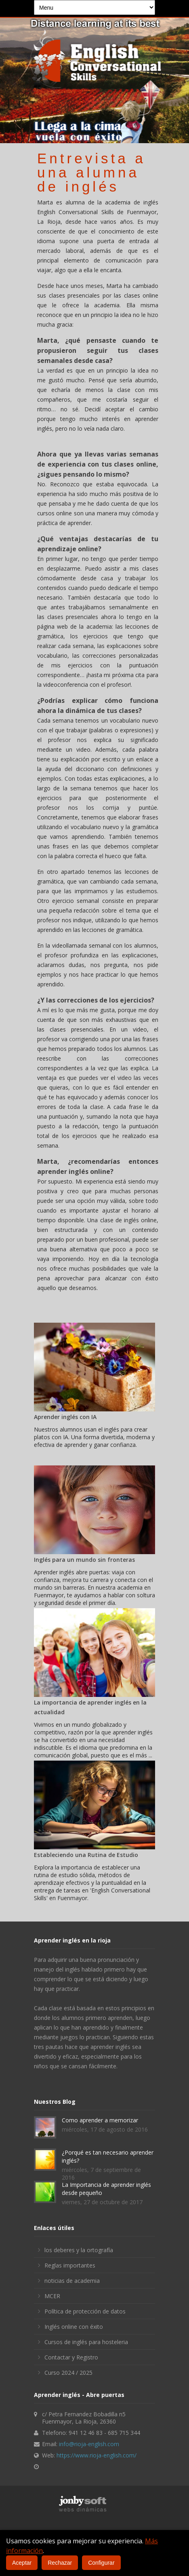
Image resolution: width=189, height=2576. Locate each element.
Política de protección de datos (85, 2311)
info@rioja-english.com (89, 2444)
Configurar (101, 2562)
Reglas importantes (69, 2265)
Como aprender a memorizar (100, 2120)
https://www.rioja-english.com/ (96, 2455)
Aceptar (22, 2562)
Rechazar (60, 2562)
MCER (52, 2296)
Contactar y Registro (71, 2357)
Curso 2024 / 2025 (68, 2372)
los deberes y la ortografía (78, 2250)
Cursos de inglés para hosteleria (86, 2342)
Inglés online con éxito (73, 2326)
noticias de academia (72, 2280)
